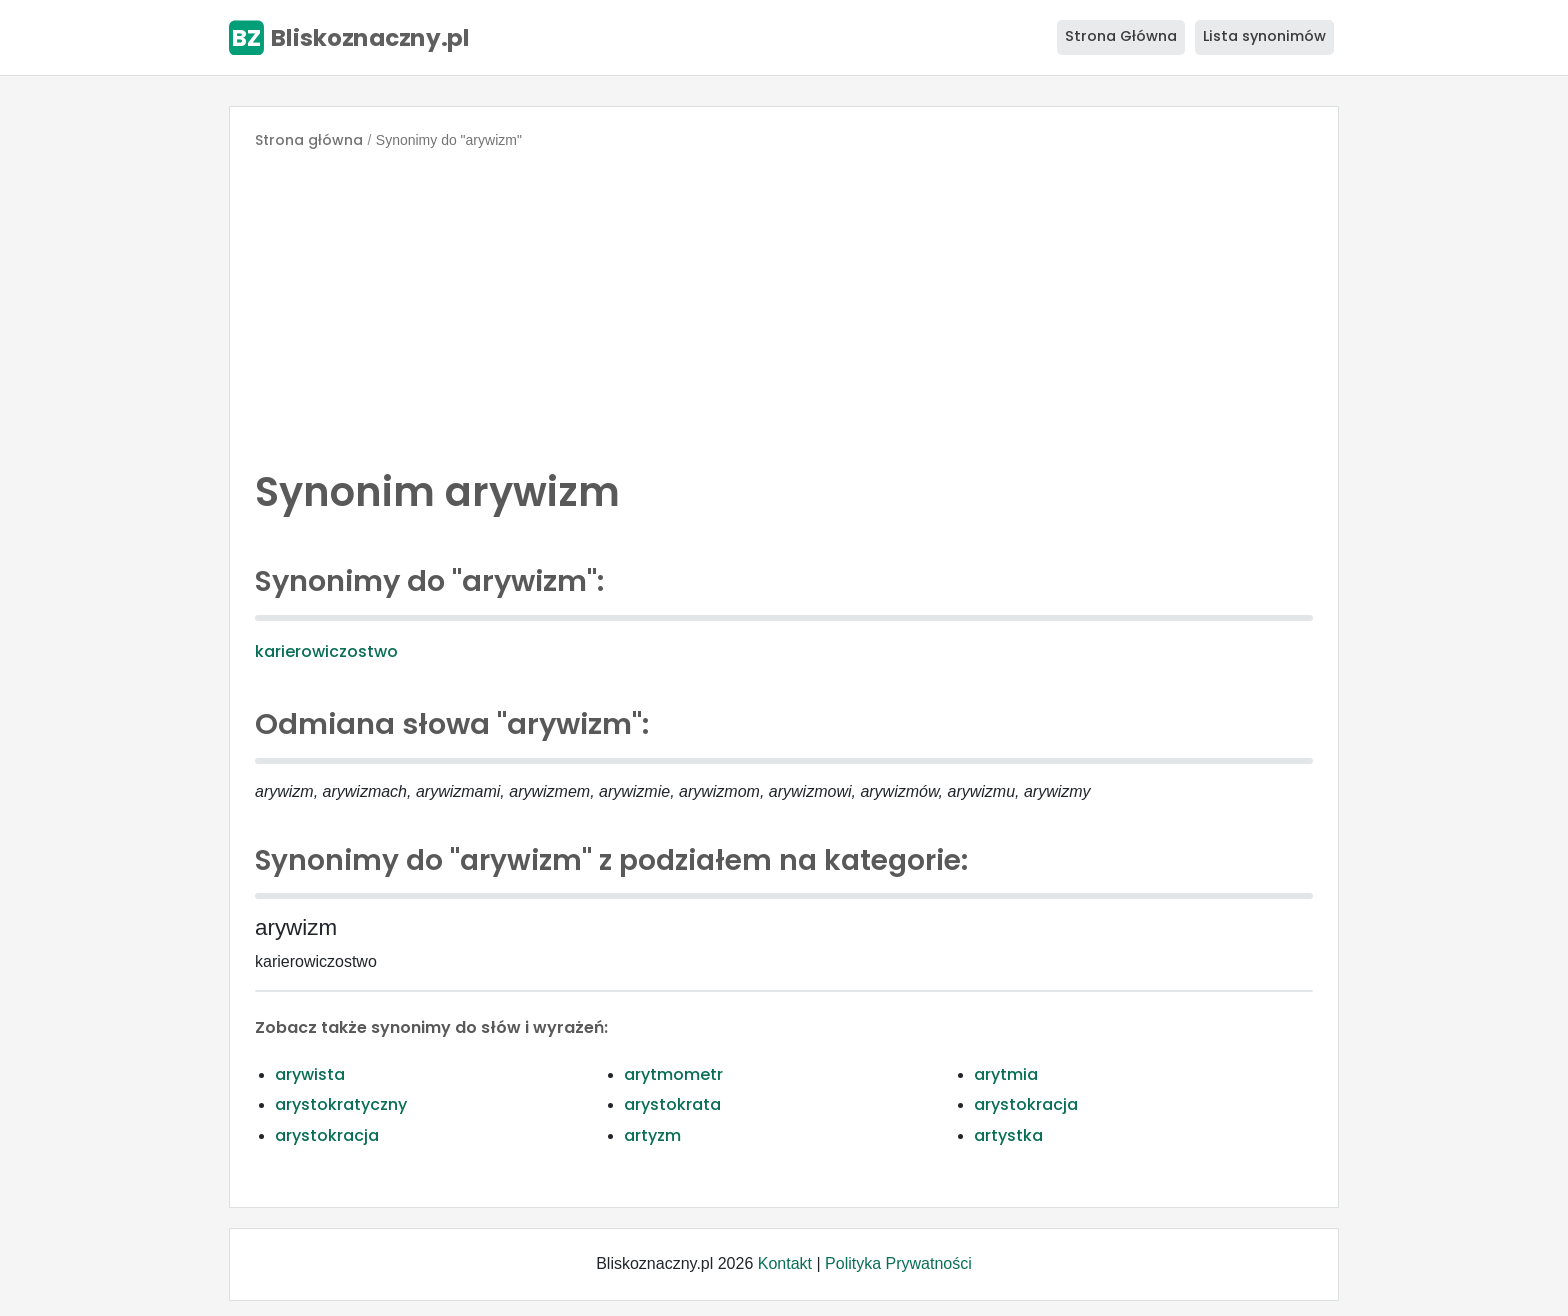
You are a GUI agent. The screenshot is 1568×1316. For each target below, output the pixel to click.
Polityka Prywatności (898, 1263)
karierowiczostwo (326, 651)
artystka (1008, 1135)
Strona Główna (1121, 36)
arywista (310, 1074)
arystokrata (672, 1104)
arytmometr (673, 1074)
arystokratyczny (341, 1104)
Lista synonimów (1264, 36)
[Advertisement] (784, 304)
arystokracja (1026, 1104)
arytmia (1006, 1074)
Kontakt (785, 1263)
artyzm (652, 1135)
